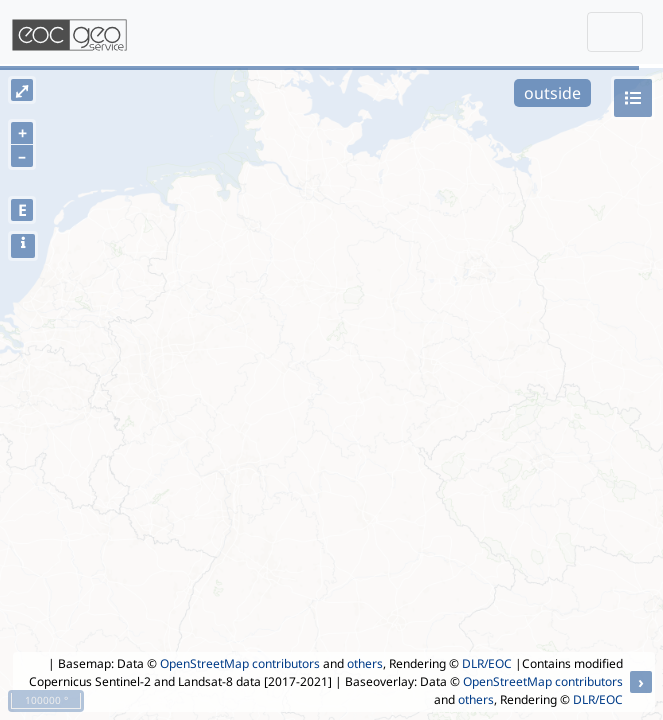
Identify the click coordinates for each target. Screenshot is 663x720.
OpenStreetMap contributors (240, 663)
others (365, 663)
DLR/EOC (487, 663)
